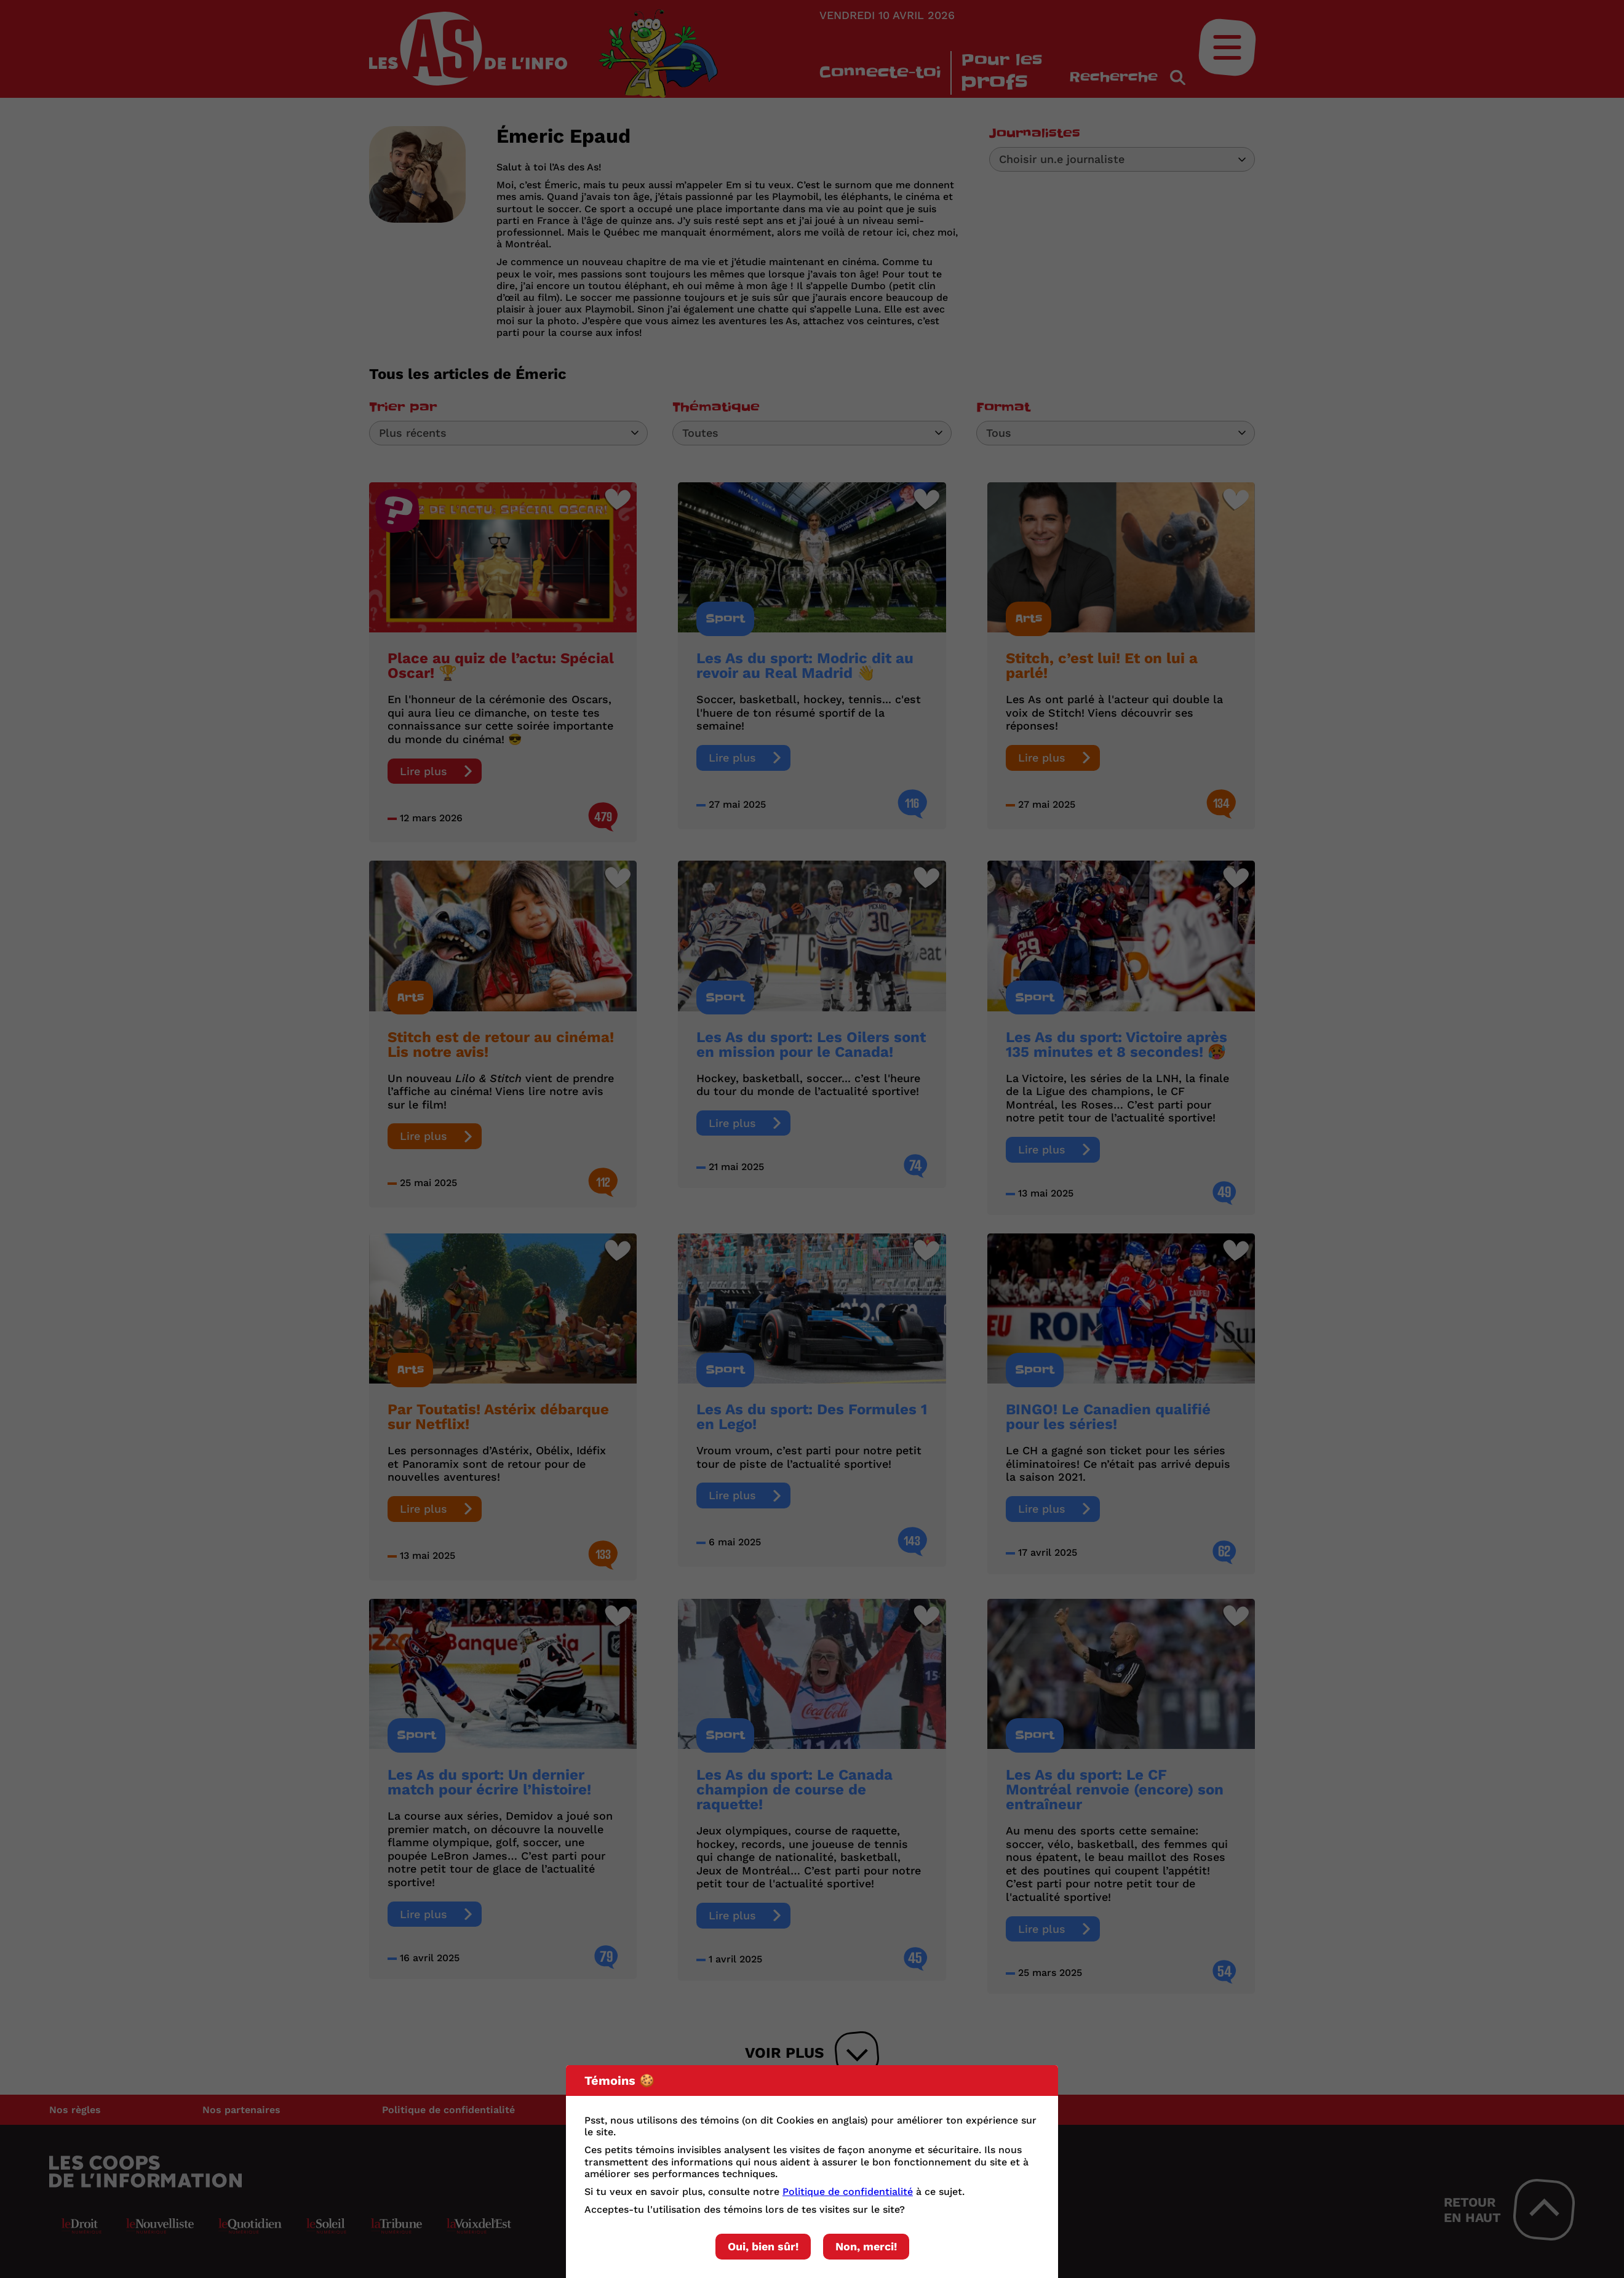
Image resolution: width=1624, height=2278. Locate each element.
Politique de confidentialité (847, 2191)
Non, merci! (866, 2246)
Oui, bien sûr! (763, 2246)
